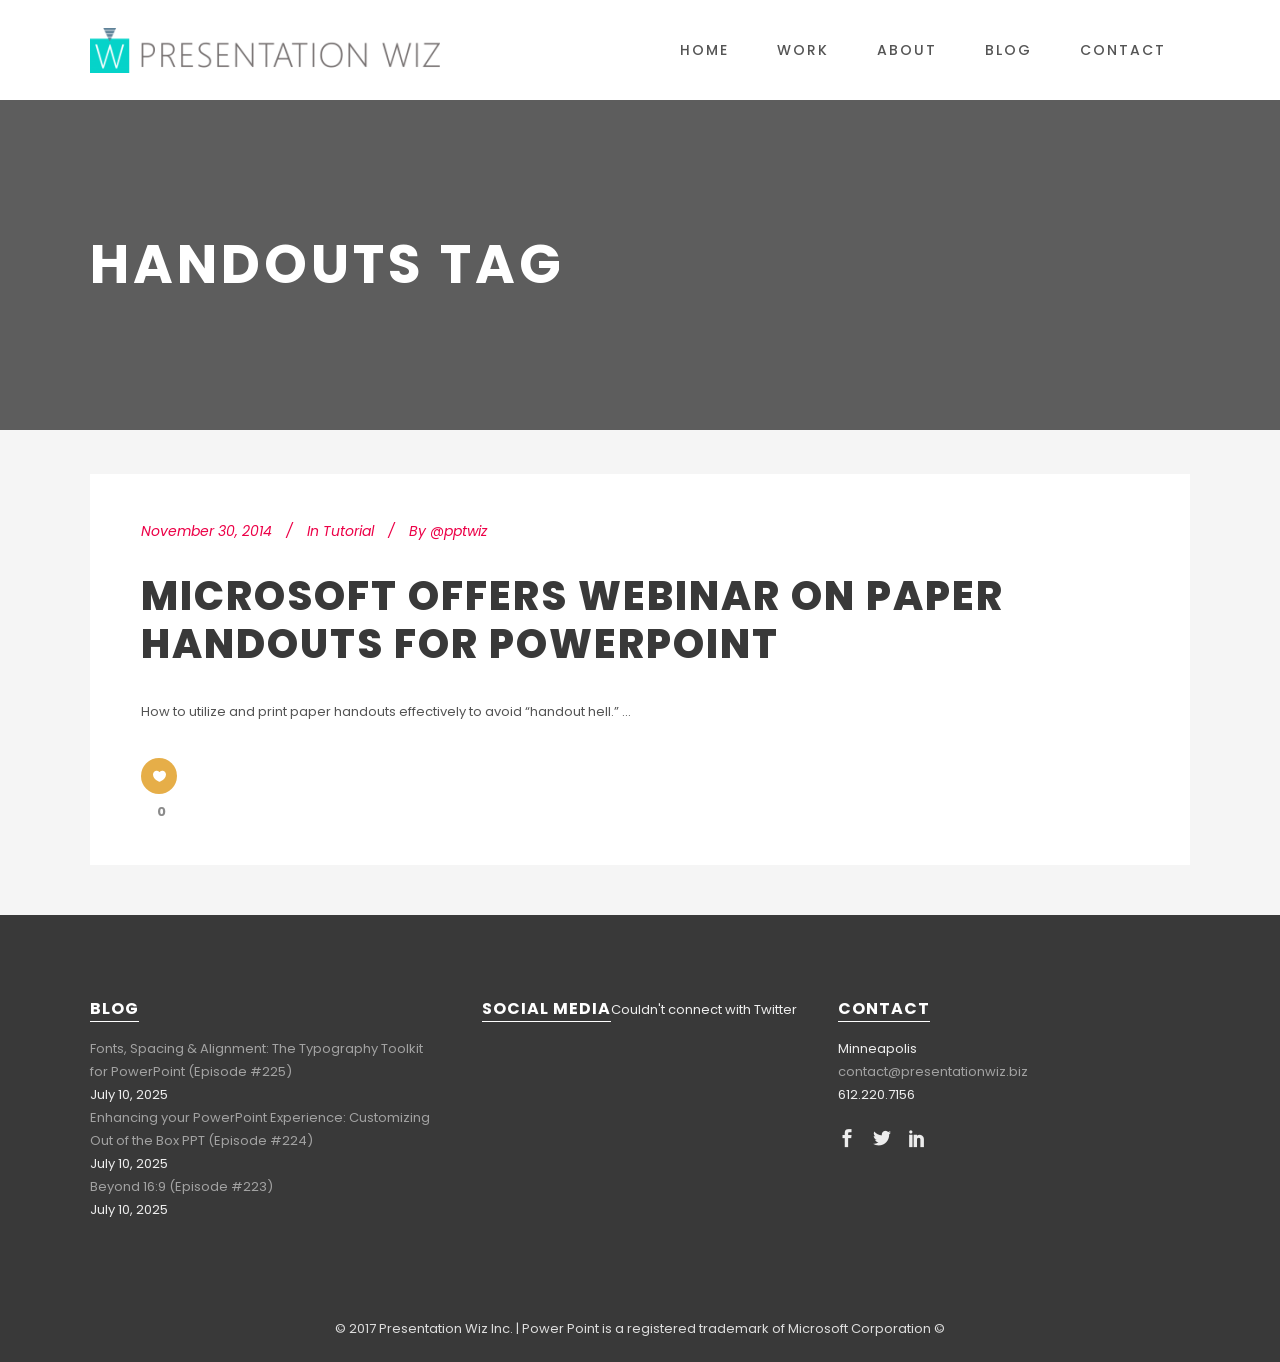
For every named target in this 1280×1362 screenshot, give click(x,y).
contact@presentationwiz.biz (933, 1071)
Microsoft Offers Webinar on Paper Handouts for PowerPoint (572, 620)
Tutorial (348, 531)
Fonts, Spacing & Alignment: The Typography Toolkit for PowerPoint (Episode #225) (256, 1060)
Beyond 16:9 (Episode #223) (181, 1186)
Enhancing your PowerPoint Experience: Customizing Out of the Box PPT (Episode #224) (260, 1129)
